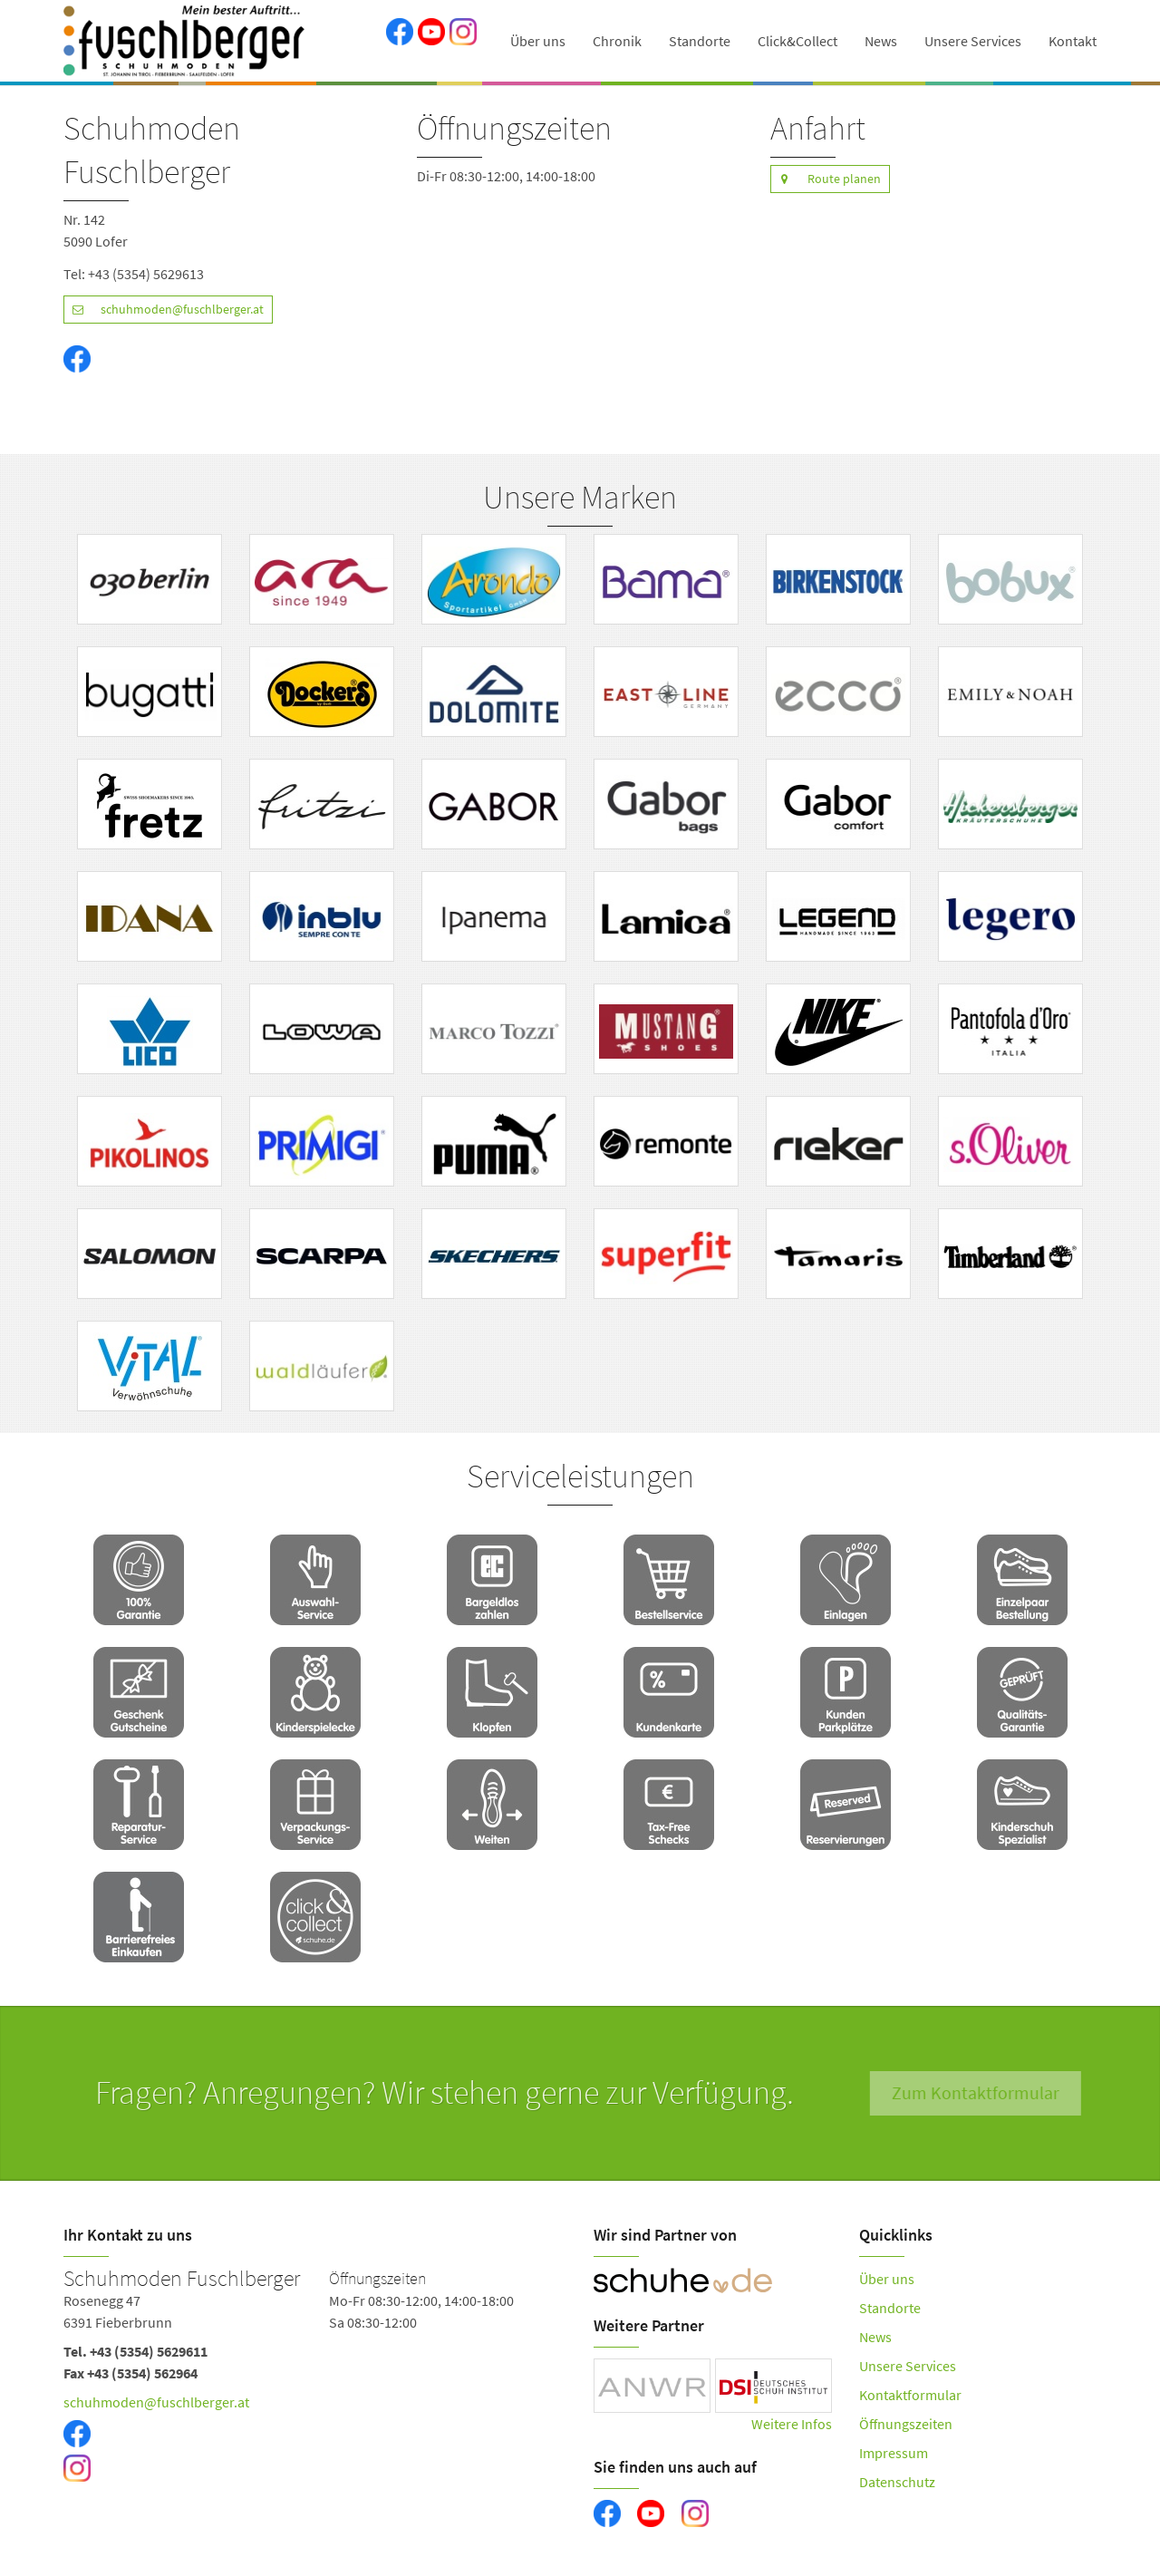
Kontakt (1073, 41)
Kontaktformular (910, 2395)
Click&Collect (797, 41)
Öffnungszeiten (905, 2424)
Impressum (893, 2453)
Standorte (699, 41)
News (881, 41)
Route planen (825, 179)
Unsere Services (972, 41)
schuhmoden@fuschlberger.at (163, 309)
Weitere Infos (791, 2424)
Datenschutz (897, 2482)
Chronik (617, 41)
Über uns (538, 41)
